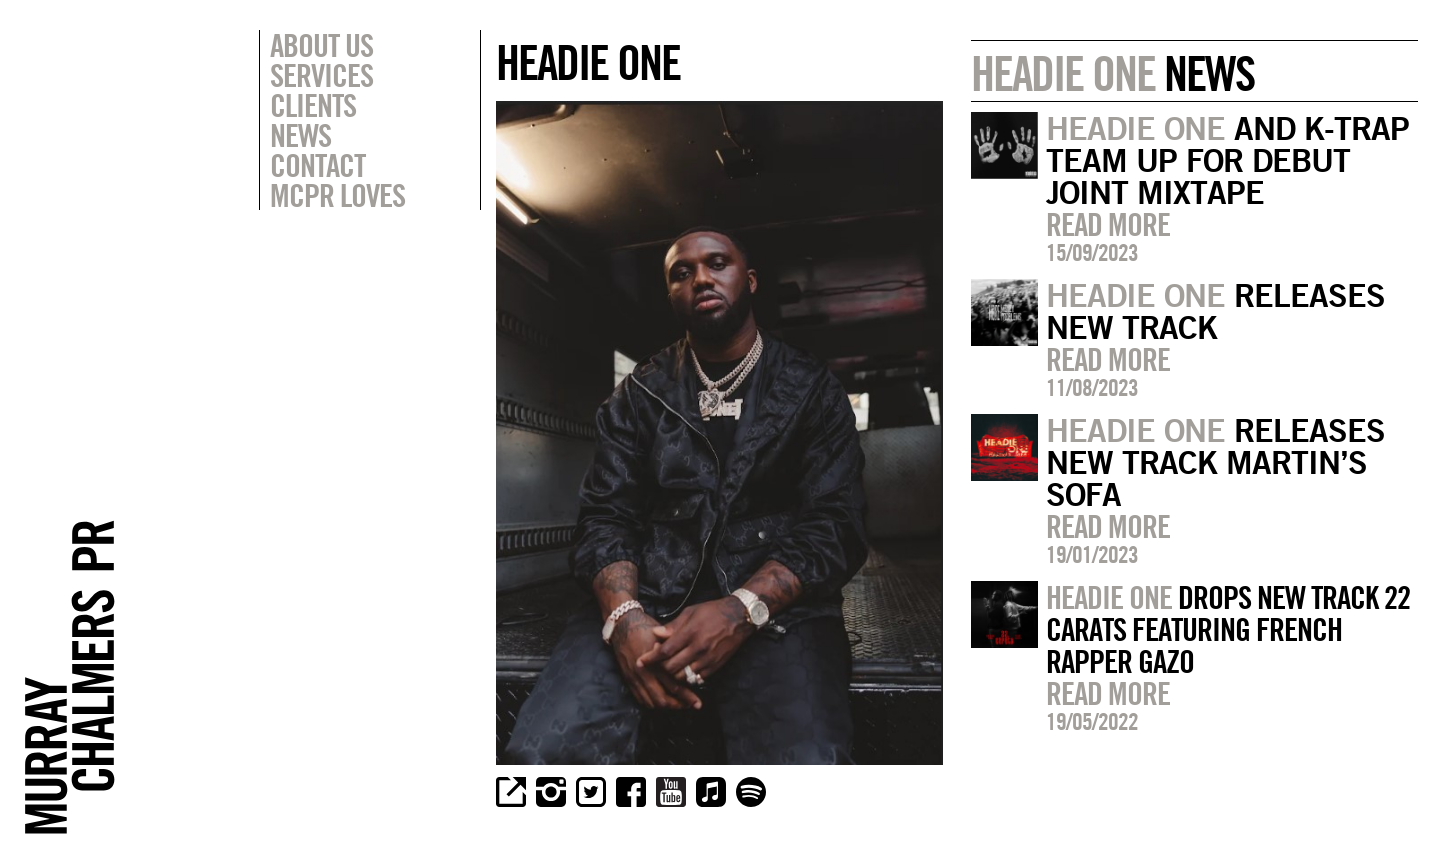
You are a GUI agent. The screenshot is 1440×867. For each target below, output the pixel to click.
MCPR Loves (337, 195)
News (300, 135)
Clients (313, 105)
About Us (321, 45)
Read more (1108, 224)
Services (321, 75)
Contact (317, 165)
